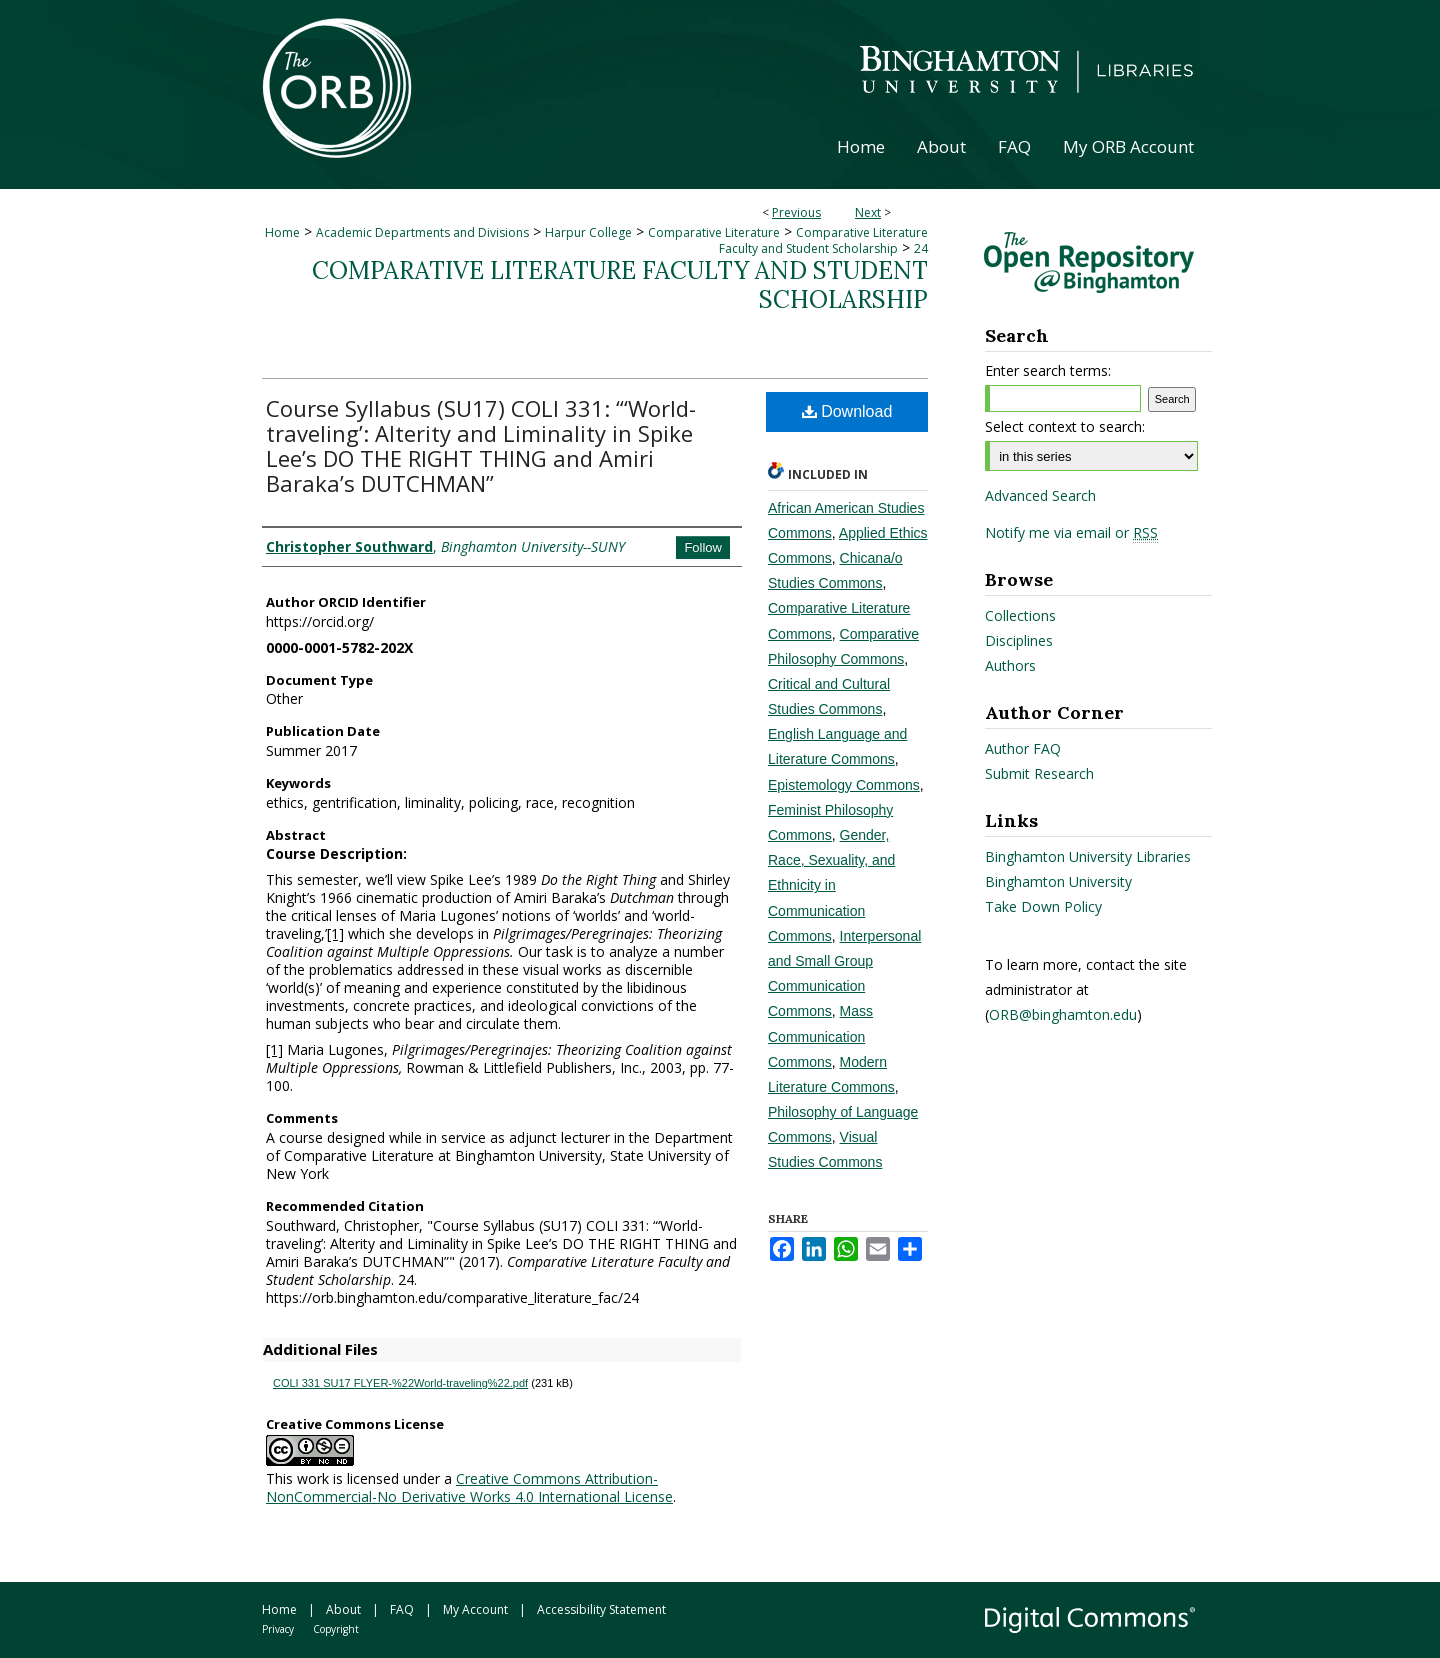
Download (847, 411)
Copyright (336, 1629)
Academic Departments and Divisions (422, 232)
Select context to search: (1065, 426)
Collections (1020, 615)
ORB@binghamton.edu (1063, 1014)
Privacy (278, 1629)
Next (868, 212)
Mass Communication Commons (820, 1036)
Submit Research (1039, 773)
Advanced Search (1040, 495)
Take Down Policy (1043, 906)
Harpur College (588, 232)
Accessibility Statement (601, 1609)
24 (921, 248)
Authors (1010, 665)
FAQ (402, 1609)
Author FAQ (1023, 748)
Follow (703, 547)
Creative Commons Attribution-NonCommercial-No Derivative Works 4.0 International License (469, 1487)
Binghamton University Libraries (1088, 856)
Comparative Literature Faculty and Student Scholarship (823, 240)
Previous (796, 212)
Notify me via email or (1071, 533)
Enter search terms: (1048, 370)
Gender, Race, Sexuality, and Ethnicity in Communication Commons (831, 885)
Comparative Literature (714, 232)
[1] (335, 933)
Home (282, 232)
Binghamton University (1058, 881)
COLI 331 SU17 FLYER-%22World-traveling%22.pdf (400, 1383)
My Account (475, 1609)
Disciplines (1019, 640)
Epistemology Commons (844, 785)
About (343, 1609)
